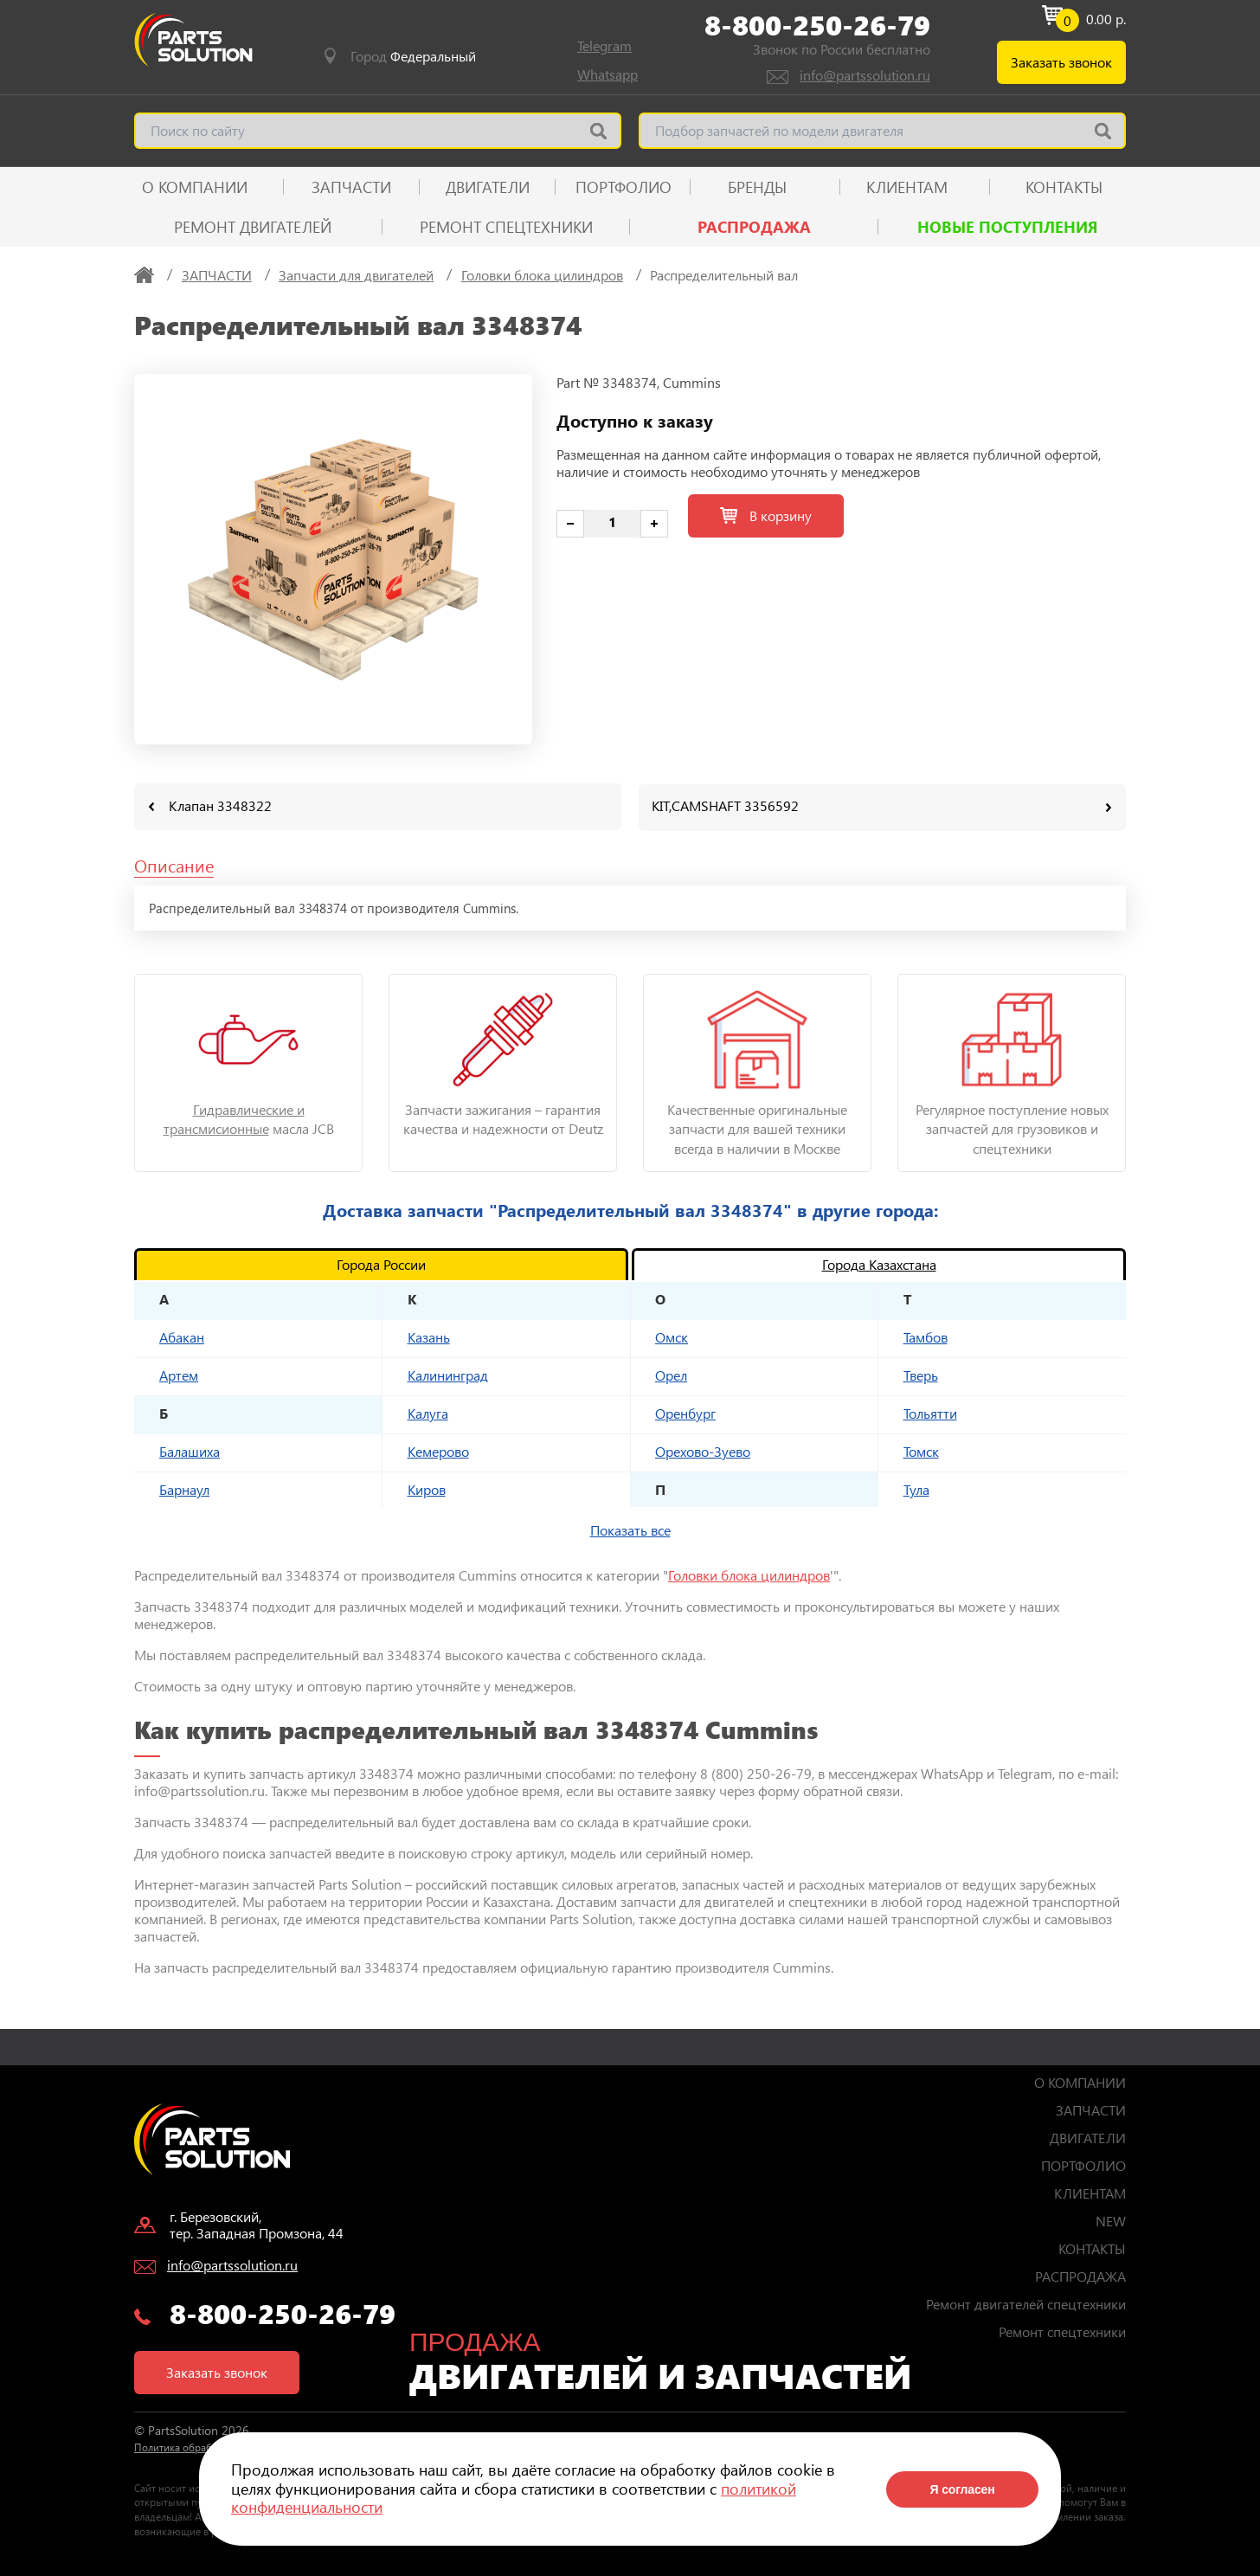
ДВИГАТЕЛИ (488, 187)
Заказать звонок (1061, 62)
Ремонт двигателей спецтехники (1026, 2303)
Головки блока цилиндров (749, 1574)
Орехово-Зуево (702, 1450)
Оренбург (685, 1412)
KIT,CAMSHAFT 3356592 (725, 805)
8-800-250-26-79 (817, 25)
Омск (671, 1336)
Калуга (428, 1412)
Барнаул (184, 1488)
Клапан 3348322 (220, 805)
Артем (178, 1374)
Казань (429, 1336)
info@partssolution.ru (865, 75)
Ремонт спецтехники (506, 226)
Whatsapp (607, 74)
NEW (1111, 2220)
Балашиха (189, 1450)
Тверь (920, 1374)
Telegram (604, 45)
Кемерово (438, 1450)
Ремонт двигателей (252, 226)
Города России (381, 1263)
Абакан (181, 1336)
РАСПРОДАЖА (754, 226)
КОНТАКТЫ (1063, 187)
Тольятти (930, 1412)
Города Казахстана (879, 1263)
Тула (916, 1488)
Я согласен (961, 2489)
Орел (671, 1374)
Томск (921, 1450)
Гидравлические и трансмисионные (234, 1118)
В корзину (766, 515)
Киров (427, 1488)
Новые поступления (1007, 226)
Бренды (757, 187)
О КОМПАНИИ (195, 187)
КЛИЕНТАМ (907, 187)
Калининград (448, 1374)
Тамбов (925, 1336)
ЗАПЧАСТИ (351, 187)
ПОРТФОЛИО (623, 187)
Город (413, 56)
